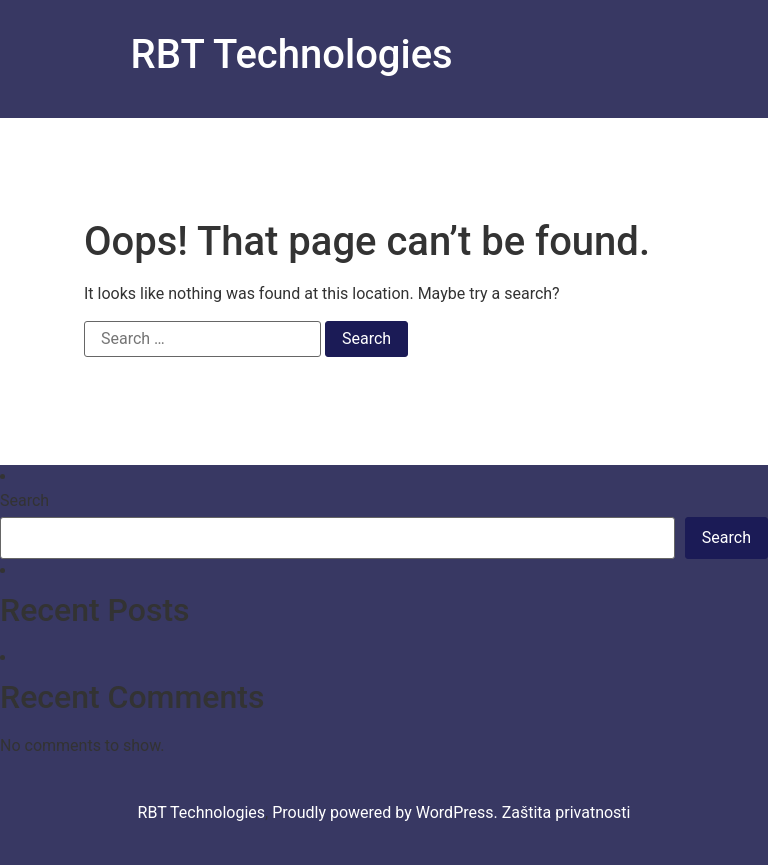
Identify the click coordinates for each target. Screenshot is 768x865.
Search (24, 501)
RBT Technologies (292, 54)
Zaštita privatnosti (566, 812)
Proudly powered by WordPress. (387, 812)
